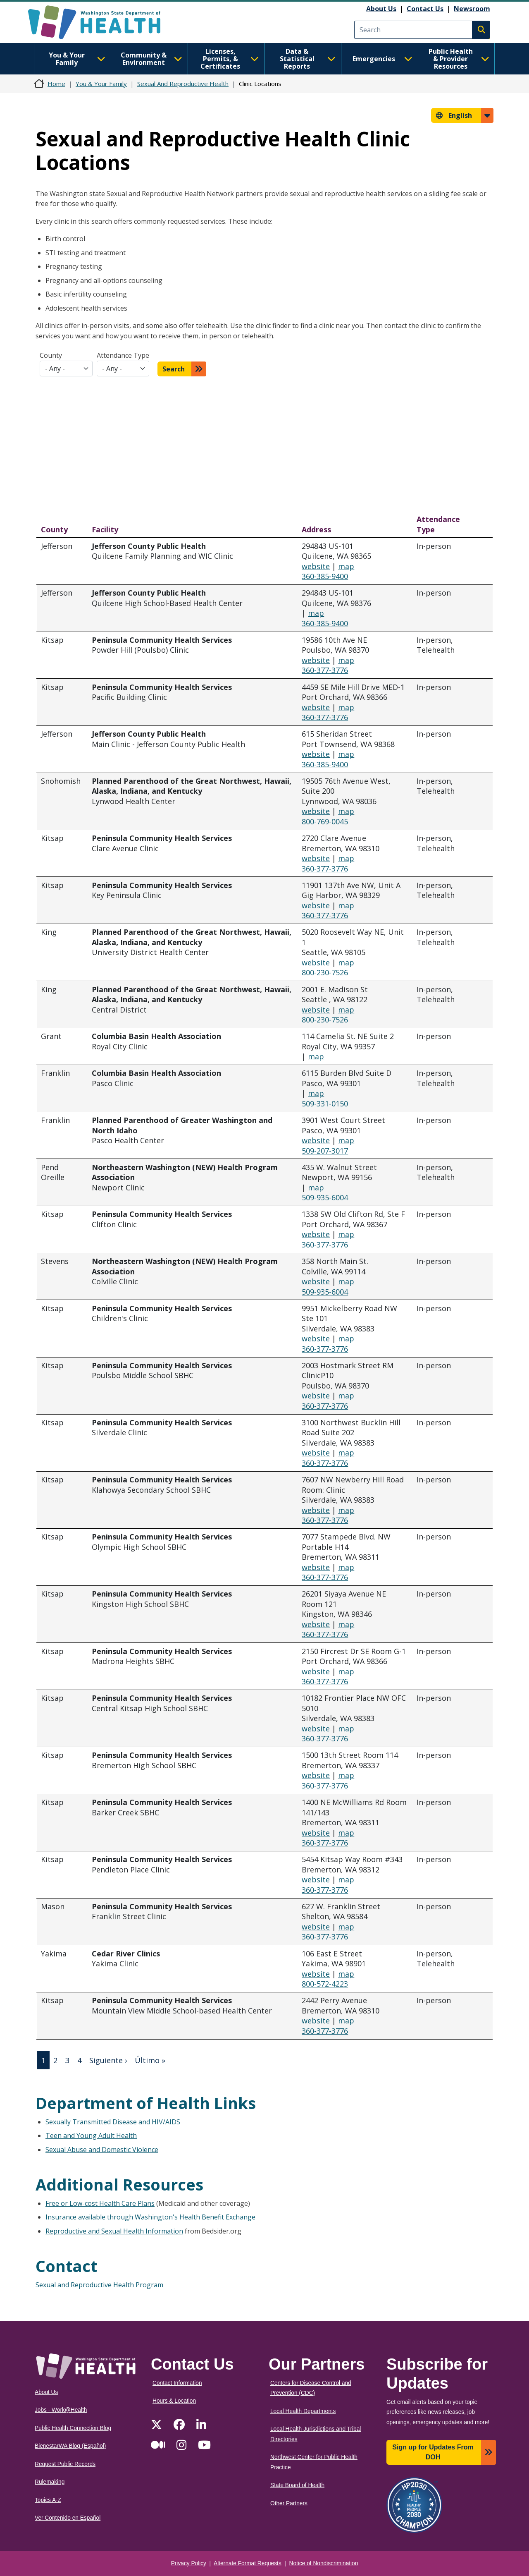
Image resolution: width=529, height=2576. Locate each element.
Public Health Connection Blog (73, 2428)
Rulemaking (49, 2482)
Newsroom (472, 8)
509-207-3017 (325, 1151)
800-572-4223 (325, 1984)
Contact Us (425, 8)
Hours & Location (174, 2401)
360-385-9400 (325, 576)
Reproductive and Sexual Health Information (114, 2231)
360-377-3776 (325, 670)
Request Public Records (65, 2464)
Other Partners (288, 2503)
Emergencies (382, 58)
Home (56, 83)
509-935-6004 (325, 1197)
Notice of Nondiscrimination (323, 2563)
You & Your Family (77, 58)
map (346, 566)
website (316, 566)
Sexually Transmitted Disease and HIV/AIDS (112, 2121)
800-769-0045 (325, 821)
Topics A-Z (48, 2500)
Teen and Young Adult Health (91, 2135)
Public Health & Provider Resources (459, 59)
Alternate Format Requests (247, 2563)
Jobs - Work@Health (61, 2410)
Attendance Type (123, 355)
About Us (381, 8)
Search (173, 368)
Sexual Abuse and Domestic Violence (101, 2149)
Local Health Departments (303, 2411)
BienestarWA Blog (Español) (70, 2446)
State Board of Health (297, 2485)
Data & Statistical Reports (308, 59)
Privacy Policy (188, 2563)
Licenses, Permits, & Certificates (229, 59)
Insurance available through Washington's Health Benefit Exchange (150, 2217)
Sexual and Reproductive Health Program (99, 2284)
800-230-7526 (325, 972)
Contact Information (177, 2383)
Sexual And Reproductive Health (183, 83)
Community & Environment (151, 58)
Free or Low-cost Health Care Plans (100, 2203)
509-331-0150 (325, 1103)
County (51, 355)
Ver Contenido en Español (67, 2518)
